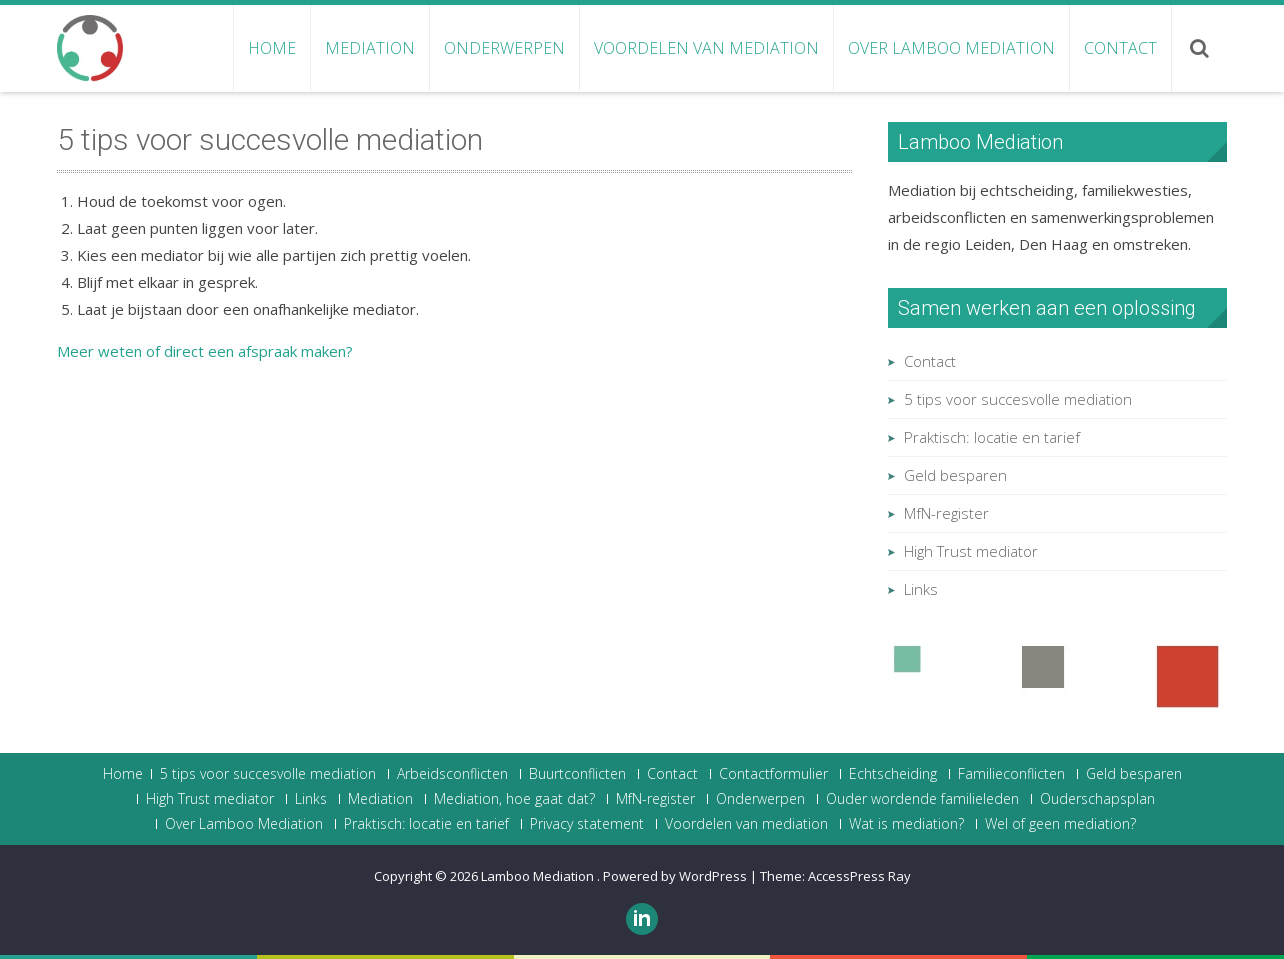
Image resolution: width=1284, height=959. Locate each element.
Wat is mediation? (906, 824)
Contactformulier (773, 774)
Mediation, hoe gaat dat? (514, 799)
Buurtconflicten (577, 774)
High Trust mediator (971, 551)
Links (921, 589)
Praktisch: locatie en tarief (992, 437)
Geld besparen (955, 475)
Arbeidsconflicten (452, 774)
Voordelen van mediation (706, 48)
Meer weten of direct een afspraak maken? (205, 351)
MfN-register (946, 513)
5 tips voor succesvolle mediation (1018, 399)
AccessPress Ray (859, 876)
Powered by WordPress (675, 876)
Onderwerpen (504, 48)
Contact (1120, 48)
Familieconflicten (1011, 774)
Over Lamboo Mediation (951, 48)
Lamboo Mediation (539, 876)
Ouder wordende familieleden (922, 799)
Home (272, 48)
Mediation (370, 48)
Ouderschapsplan (1097, 799)
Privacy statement (587, 824)
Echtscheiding (893, 774)
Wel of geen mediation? (1060, 824)
